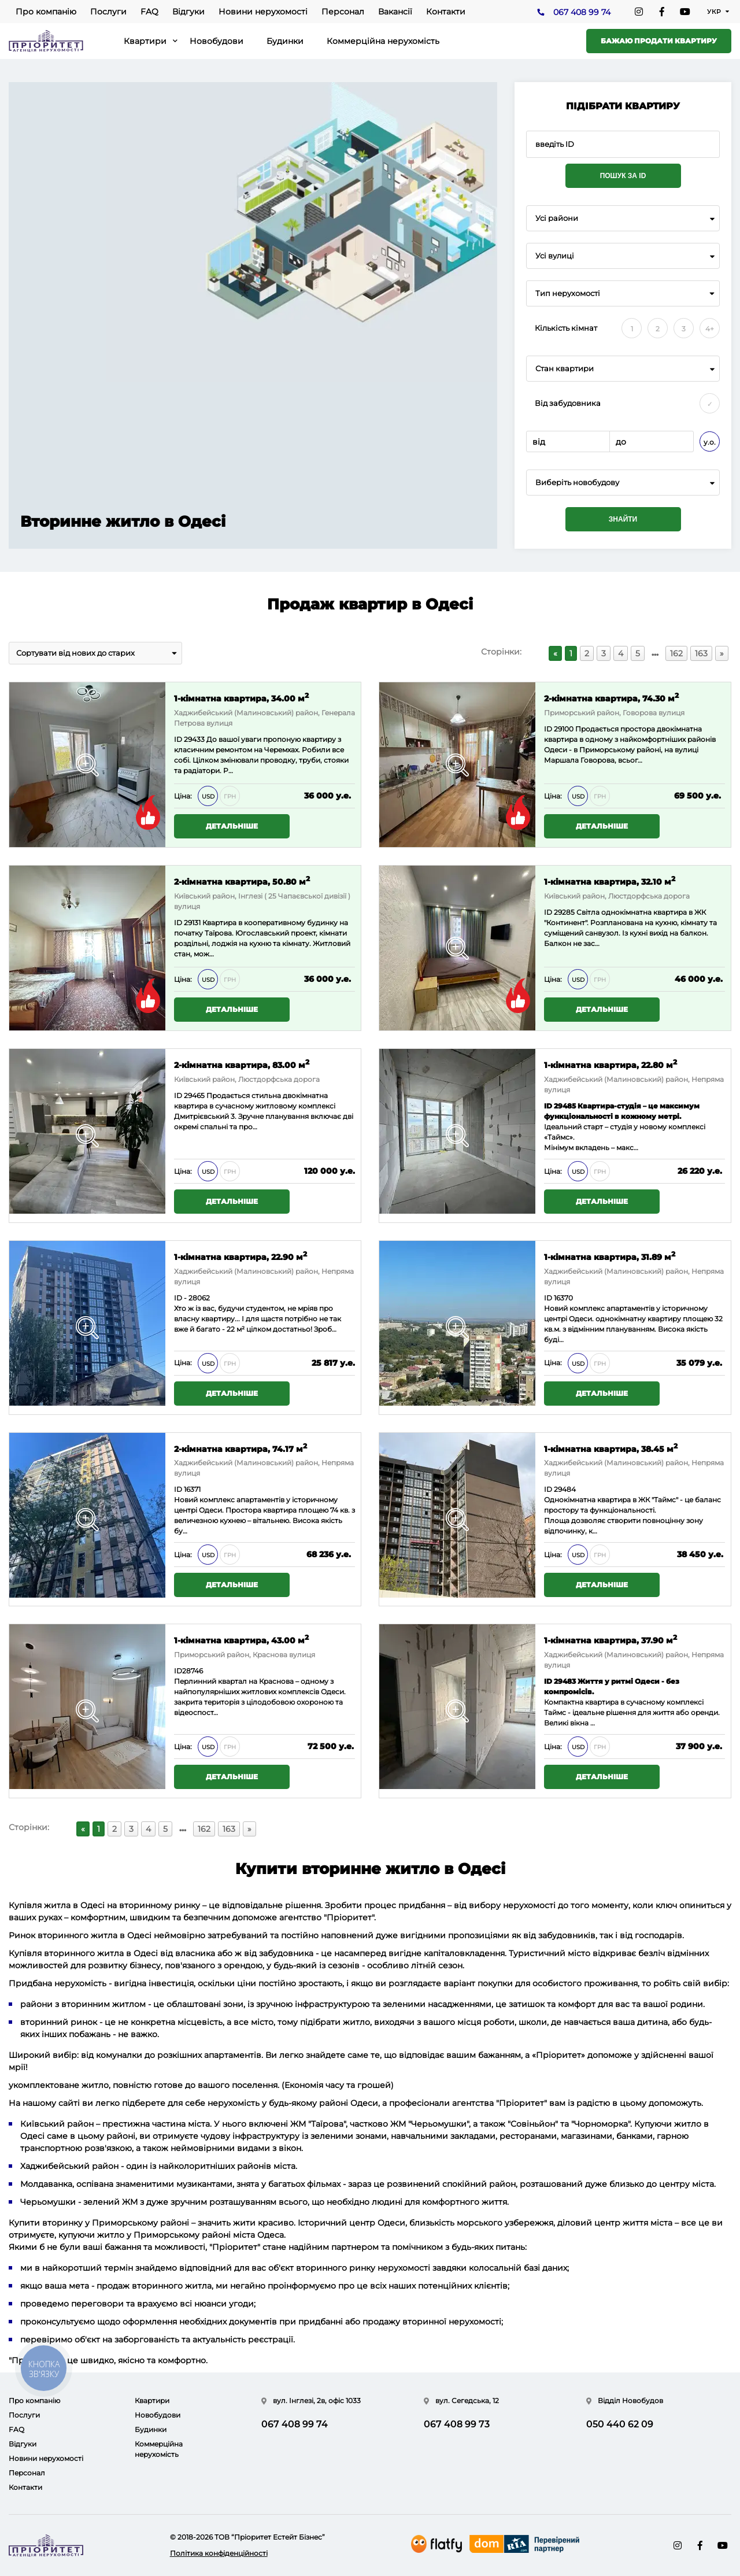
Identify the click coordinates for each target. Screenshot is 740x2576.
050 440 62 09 (619, 2424)
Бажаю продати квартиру (659, 40)
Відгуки (188, 11)
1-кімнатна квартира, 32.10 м (609, 881)
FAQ (149, 11)
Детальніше (232, 826)
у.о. (710, 442)
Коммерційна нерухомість (383, 41)
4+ (709, 328)
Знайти (623, 519)
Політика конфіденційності (219, 2553)
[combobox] (623, 218)
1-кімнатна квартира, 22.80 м (610, 1064)
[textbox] (623, 482)
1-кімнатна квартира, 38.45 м (611, 1448)
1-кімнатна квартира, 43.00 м (241, 1639)
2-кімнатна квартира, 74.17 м (240, 1448)
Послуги (108, 11)
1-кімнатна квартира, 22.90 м (240, 1256)
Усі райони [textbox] (556, 218)
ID (548, 729)
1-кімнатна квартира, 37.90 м (610, 1639)
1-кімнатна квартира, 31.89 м (609, 1256)
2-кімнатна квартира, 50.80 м (242, 881)
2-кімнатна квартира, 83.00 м (241, 1064)
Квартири (145, 41)
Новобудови (216, 41)
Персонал (342, 11)
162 (676, 653)
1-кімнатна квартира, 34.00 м (241, 698)
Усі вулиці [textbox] (554, 256)
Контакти (445, 11)
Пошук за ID (623, 176)
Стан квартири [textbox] (564, 368)
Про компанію (46, 11)
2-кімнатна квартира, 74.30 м (611, 698)
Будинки (285, 41)
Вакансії (395, 11)
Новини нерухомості (263, 11)
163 (701, 653)
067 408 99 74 (581, 12)
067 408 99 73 (457, 2424)
